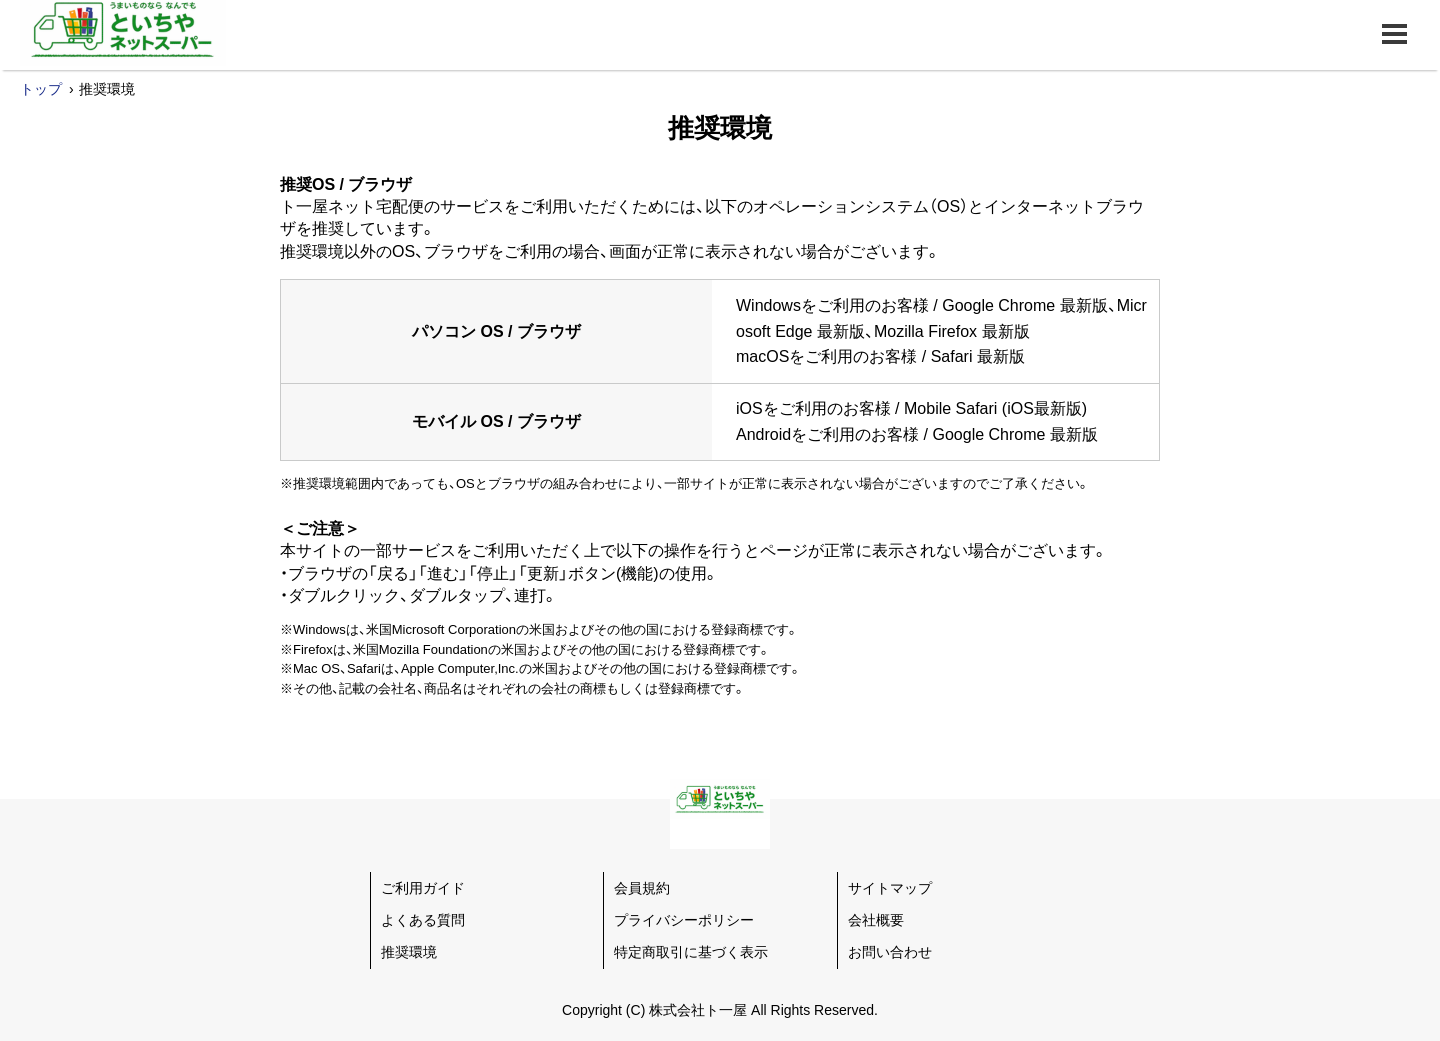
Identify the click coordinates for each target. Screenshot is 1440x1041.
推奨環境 (409, 952)
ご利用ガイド (423, 888)
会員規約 (642, 888)
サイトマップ (890, 888)
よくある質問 (423, 920)
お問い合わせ (890, 952)
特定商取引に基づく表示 (691, 952)
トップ (41, 89)
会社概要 (876, 920)
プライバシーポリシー (684, 920)
